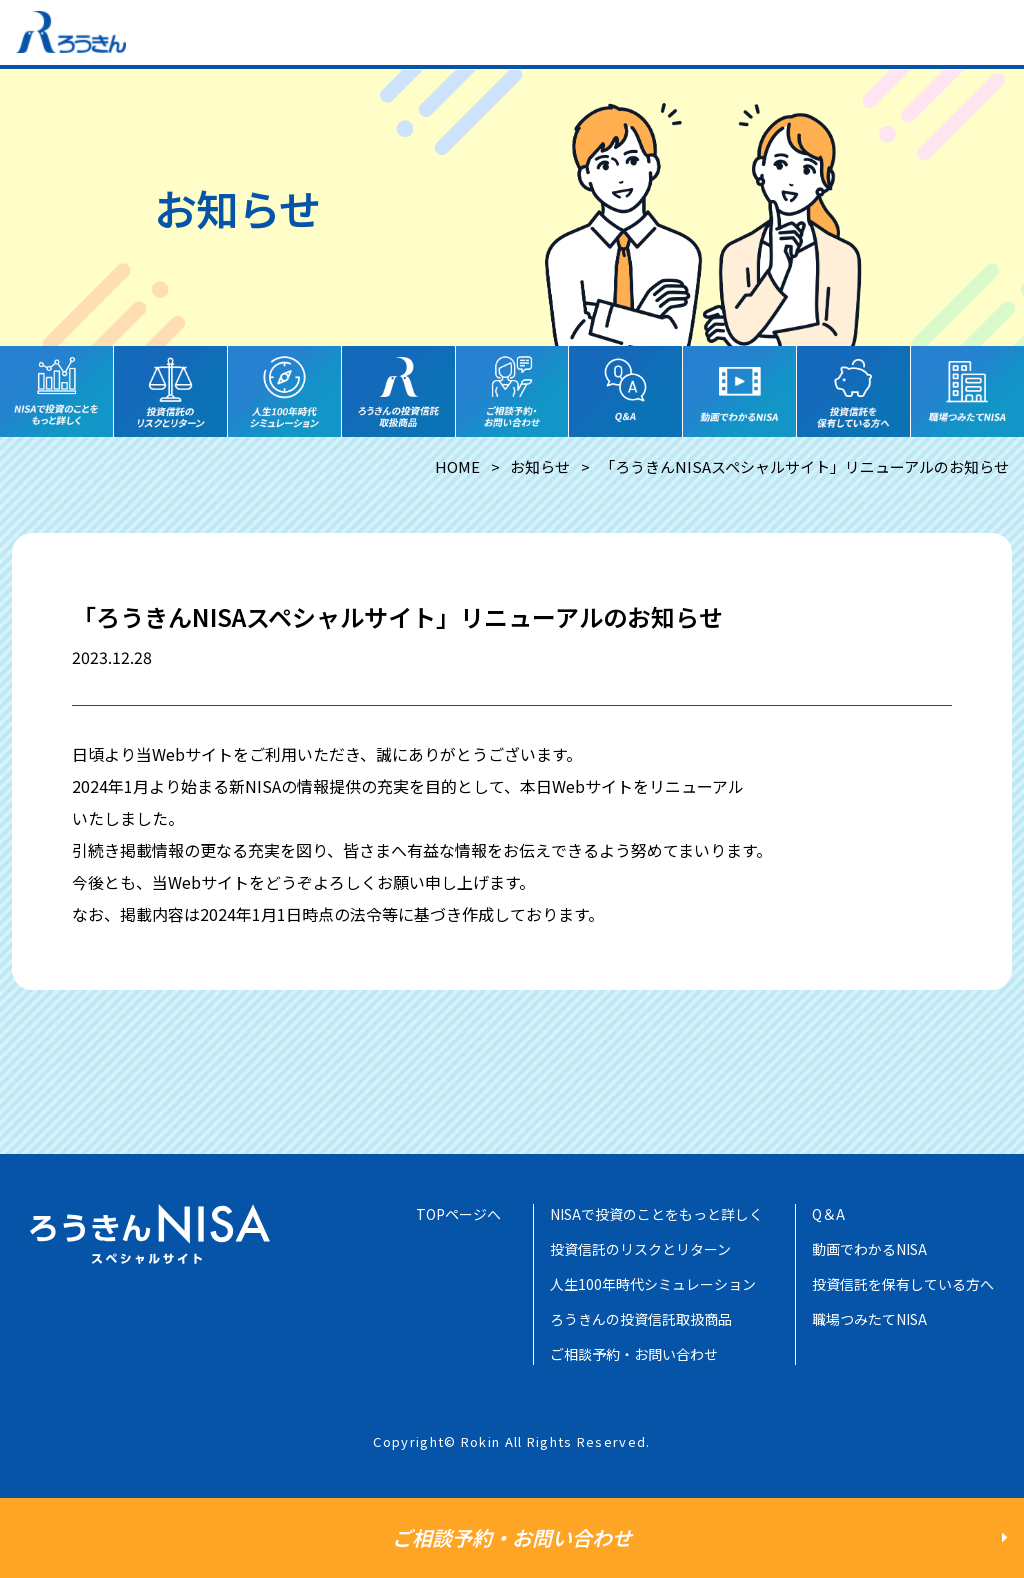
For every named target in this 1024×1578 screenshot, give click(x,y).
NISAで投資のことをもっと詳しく (656, 1214)
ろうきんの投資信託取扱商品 (641, 1319)
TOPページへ (458, 1214)
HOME (457, 466)
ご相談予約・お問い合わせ (634, 1354)
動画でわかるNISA (869, 1249)
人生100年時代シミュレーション (653, 1284)
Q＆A (828, 1214)
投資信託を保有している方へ (903, 1284)
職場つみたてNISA (869, 1319)
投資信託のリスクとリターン (640, 1249)
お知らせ (540, 466)
